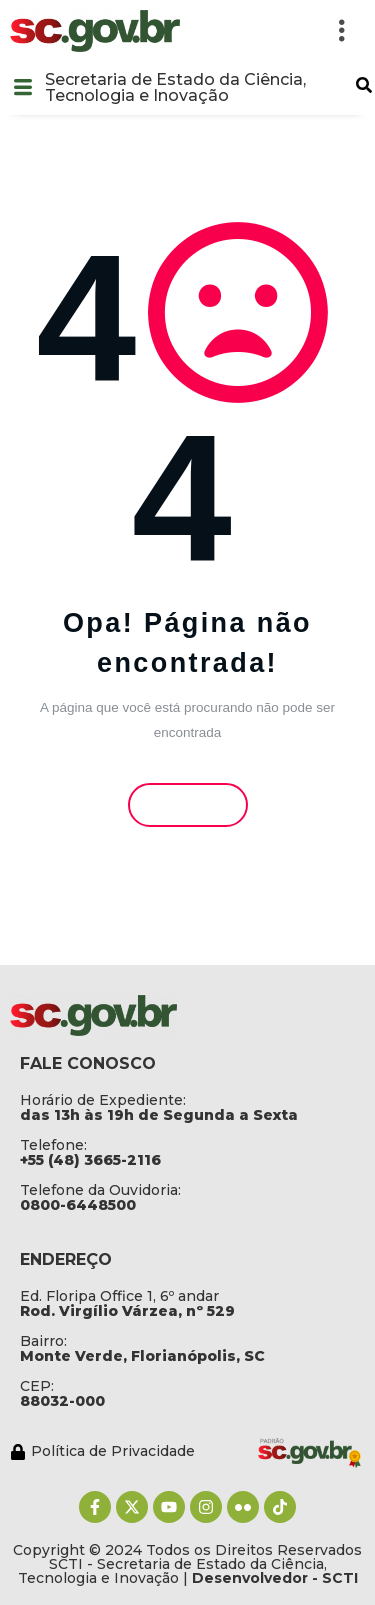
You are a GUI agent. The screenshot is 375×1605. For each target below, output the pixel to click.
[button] (364, 85)
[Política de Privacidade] (129, 1451)
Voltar (187, 804)
